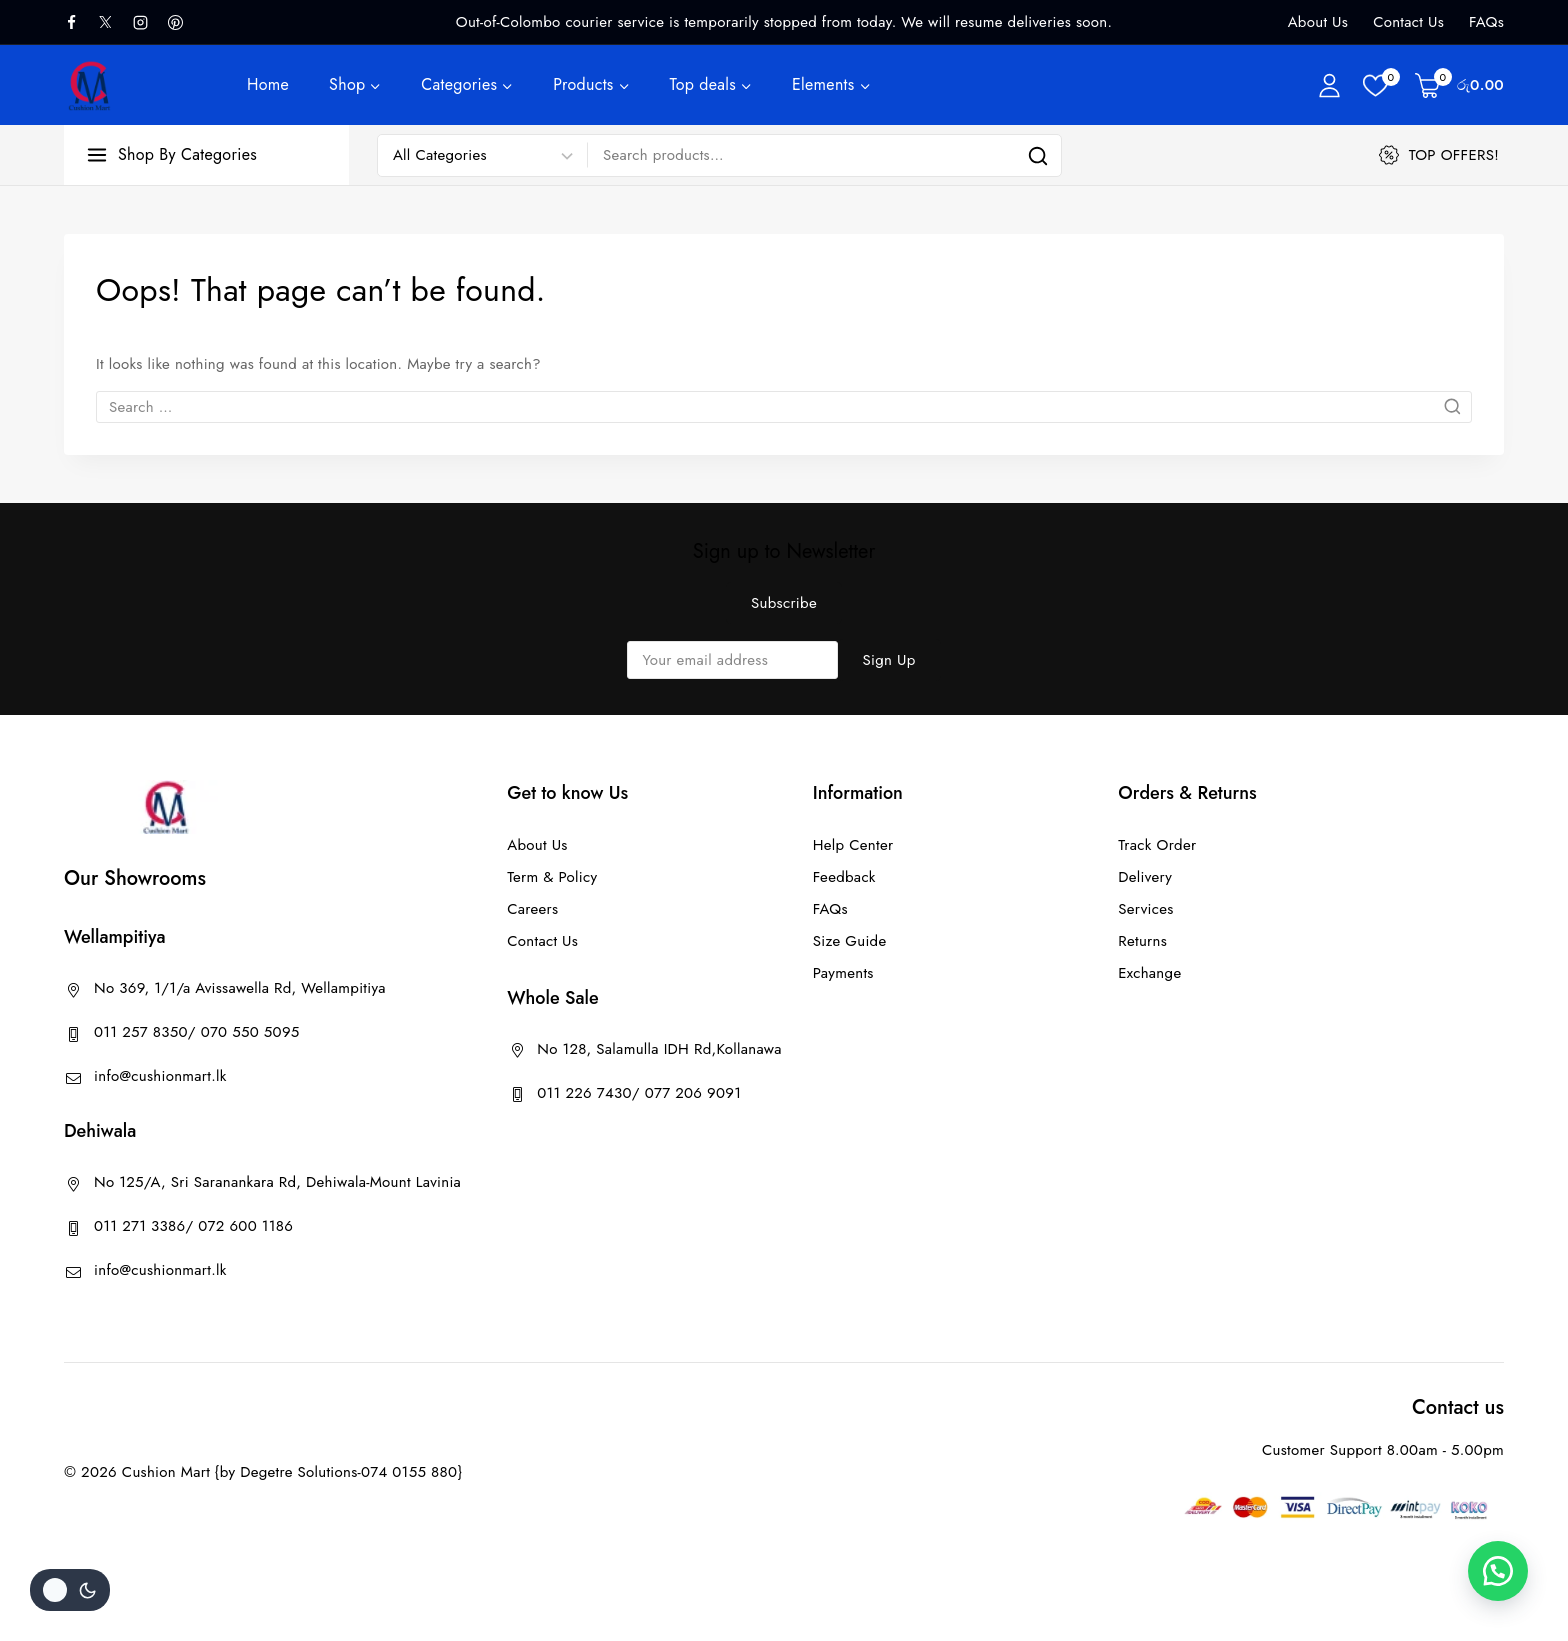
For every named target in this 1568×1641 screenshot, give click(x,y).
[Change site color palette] (70, 1590)
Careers (532, 909)
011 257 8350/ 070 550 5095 (197, 1032)
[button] (1498, 1571)
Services (1145, 909)
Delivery (1145, 877)
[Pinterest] (183, 22)
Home (268, 84)
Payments (843, 973)
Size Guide (850, 941)
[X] (114, 22)
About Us (1318, 22)
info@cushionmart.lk (160, 1076)
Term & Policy (552, 877)
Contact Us (1408, 22)
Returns (1142, 941)
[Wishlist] (1379, 85)
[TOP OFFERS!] (1441, 155)
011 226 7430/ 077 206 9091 (639, 1093)
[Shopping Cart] (1459, 85)
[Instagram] (148, 22)
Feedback (844, 877)
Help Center (853, 845)
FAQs (1486, 22)
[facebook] (79, 22)
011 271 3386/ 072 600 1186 (193, 1226)
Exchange (1149, 973)
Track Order (1157, 845)
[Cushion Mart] (89, 85)
